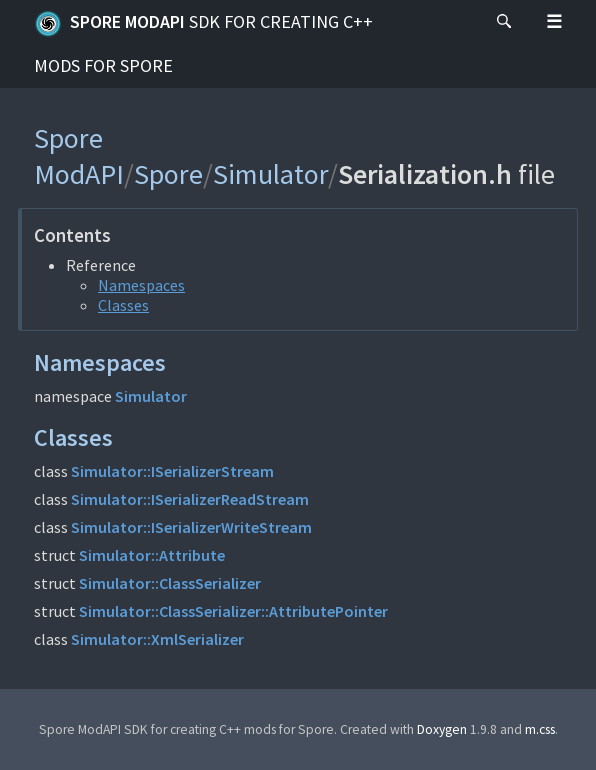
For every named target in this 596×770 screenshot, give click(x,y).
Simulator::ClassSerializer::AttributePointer (233, 611)
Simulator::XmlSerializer (157, 639)
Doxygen (442, 729)
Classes (123, 305)
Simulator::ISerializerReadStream (190, 499)
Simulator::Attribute (152, 555)
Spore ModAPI (203, 43)
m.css (540, 729)
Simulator (270, 174)
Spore (168, 174)
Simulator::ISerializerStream (172, 471)
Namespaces (141, 285)
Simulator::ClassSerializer (170, 583)
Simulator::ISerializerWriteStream (191, 527)
